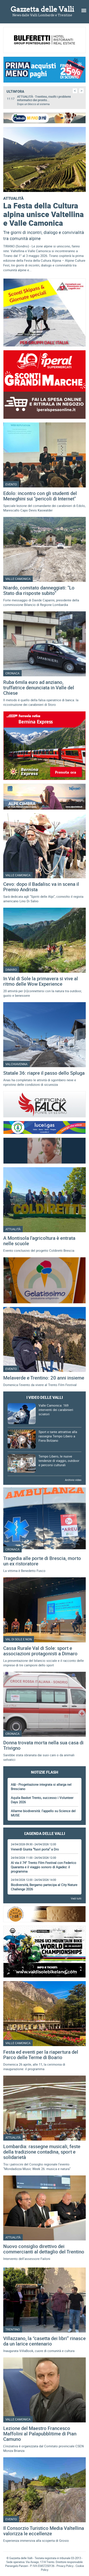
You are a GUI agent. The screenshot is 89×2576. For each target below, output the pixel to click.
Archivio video (73, 1480)
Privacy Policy (65, 2566)
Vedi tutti (76, 1898)
